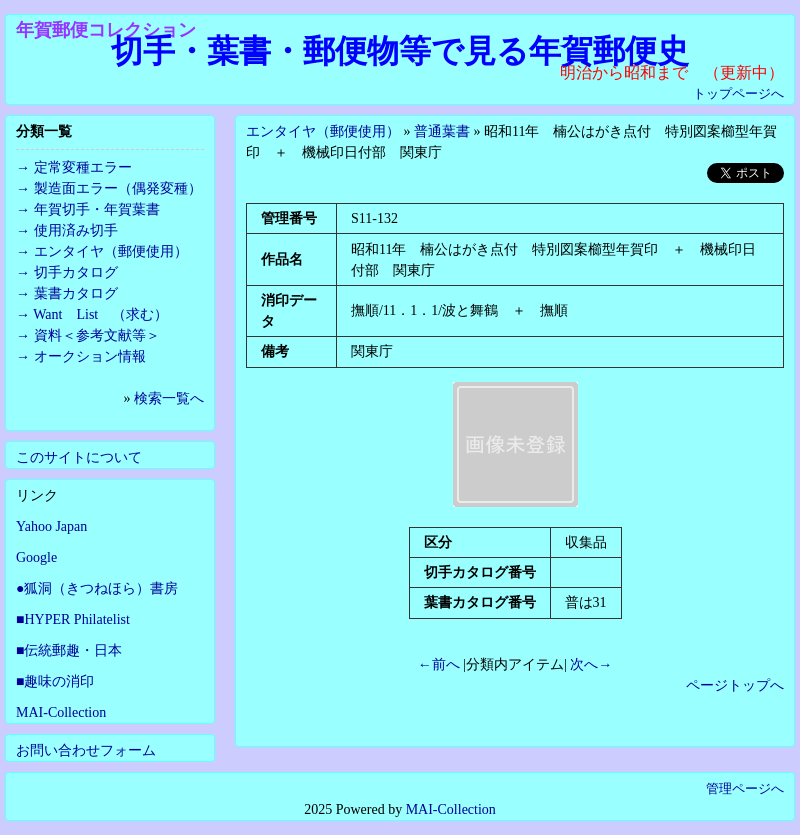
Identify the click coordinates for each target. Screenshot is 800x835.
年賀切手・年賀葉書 (97, 209)
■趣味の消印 (55, 681)
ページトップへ (735, 685)
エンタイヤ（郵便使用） (323, 131)
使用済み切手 (76, 230)
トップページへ (738, 93)
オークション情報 (90, 356)
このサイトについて (79, 457)
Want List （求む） (100, 314)
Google (36, 557)
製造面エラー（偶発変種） (118, 188)
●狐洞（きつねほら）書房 (97, 588)
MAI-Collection (61, 712)
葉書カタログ (76, 293)
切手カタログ (76, 272)
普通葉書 (442, 131)
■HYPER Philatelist (73, 619)
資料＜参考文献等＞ (97, 335)
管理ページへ (745, 788)
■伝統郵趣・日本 (69, 650)
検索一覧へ (169, 398)
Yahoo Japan (51, 526)
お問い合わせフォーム (86, 750)
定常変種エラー (83, 167)
